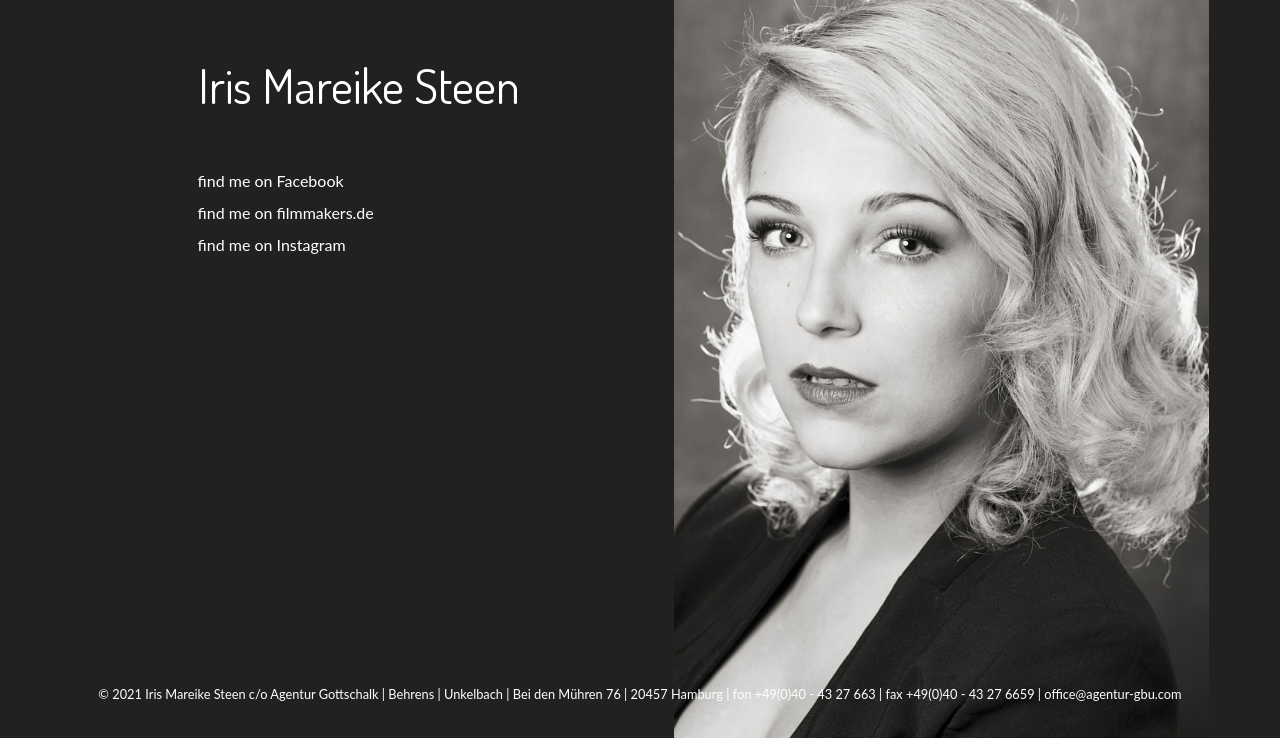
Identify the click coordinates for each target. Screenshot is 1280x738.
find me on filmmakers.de (286, 212)
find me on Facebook (271, 180)
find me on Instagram (272, 244)
